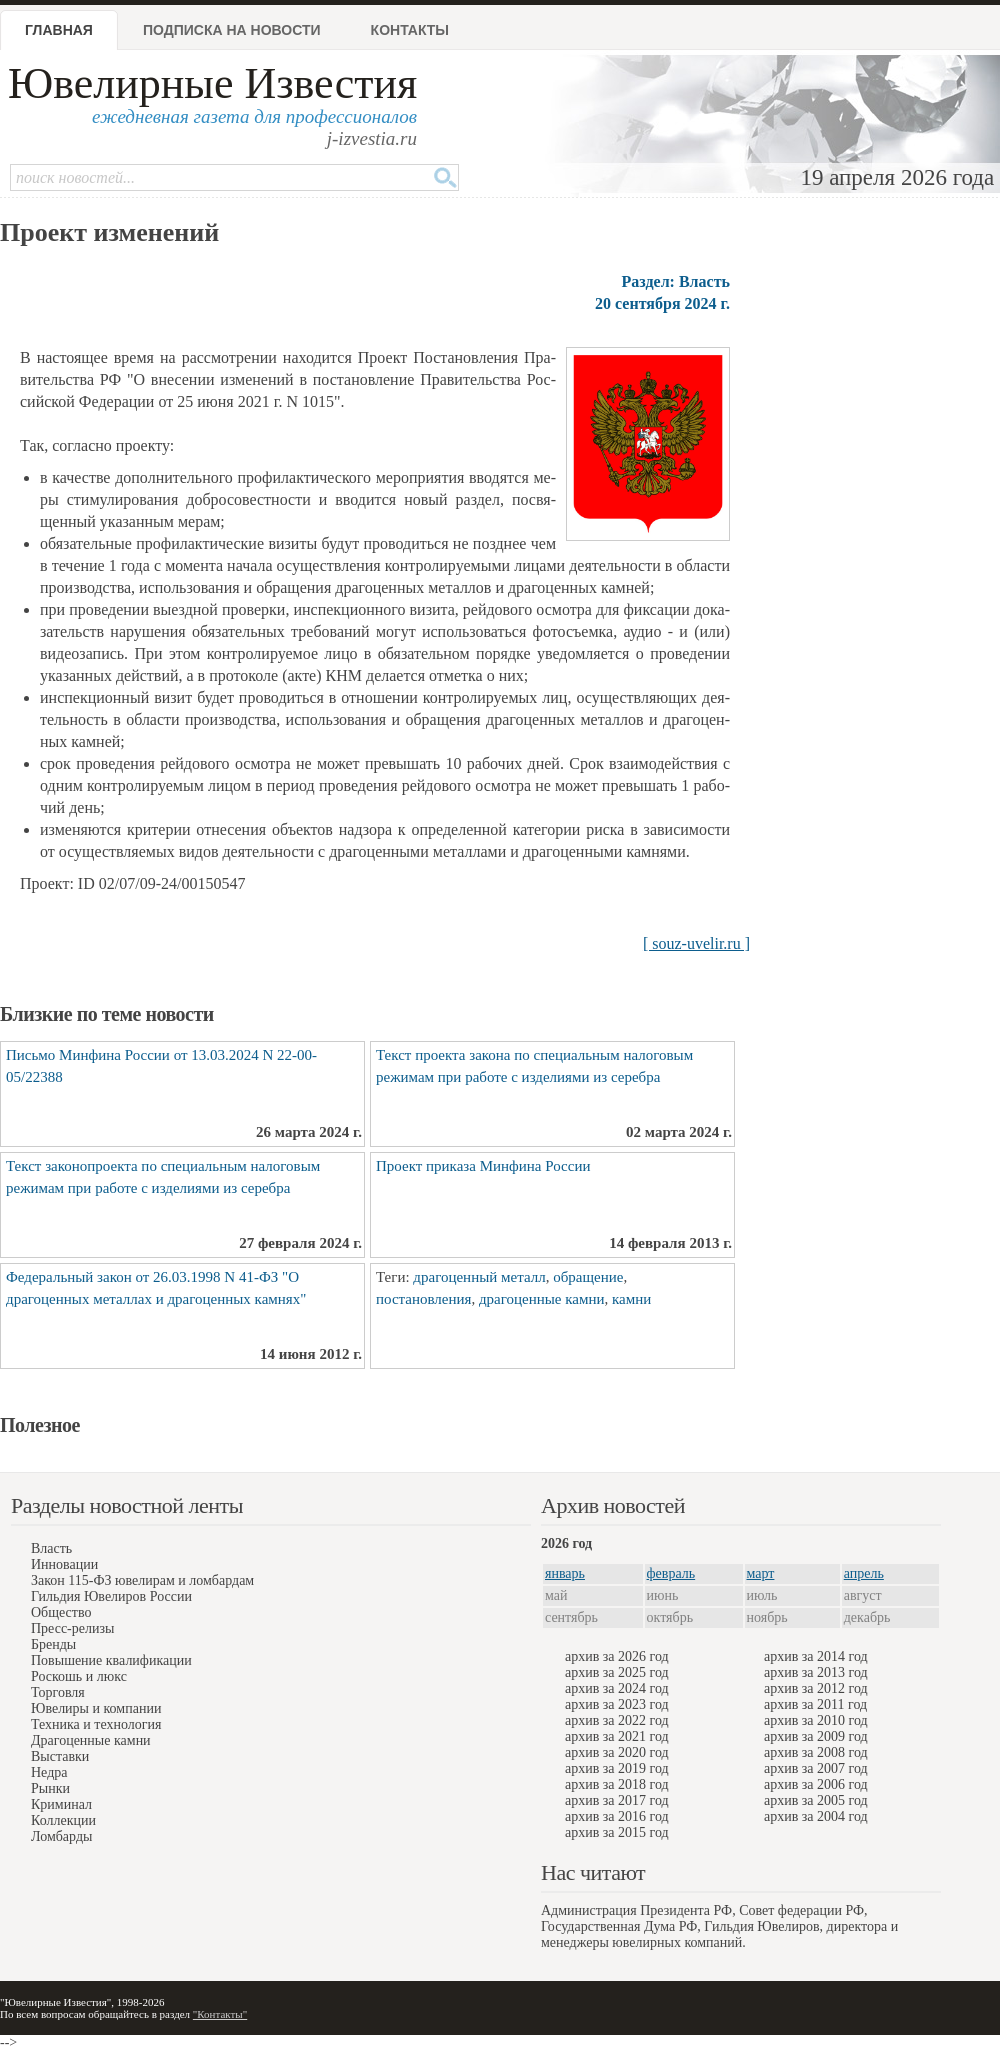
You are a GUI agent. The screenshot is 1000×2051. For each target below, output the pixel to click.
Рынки (50, 1788)
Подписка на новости (232, 30)
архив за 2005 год (816, 1800)
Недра (49, 1772)
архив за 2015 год (617, 1832)
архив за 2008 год (816, 1752)
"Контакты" (220, 2014)
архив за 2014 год (816, 1656)
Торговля (58, 1692)
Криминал (61, 1804)
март (761, 1573)
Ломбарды (61, 1836)
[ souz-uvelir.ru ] (696, 943)
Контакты (410, 30)
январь (565, 1573)
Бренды (53, 1644)
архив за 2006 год (816, 1784)
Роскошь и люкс (79, 1676)
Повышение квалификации (111, 1660)
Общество (61, 1612)
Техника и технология (96, 1724)
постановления (423, 1299)
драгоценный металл (479, 1277)
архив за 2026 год (617, 1656)
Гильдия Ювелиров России (111, 1596)
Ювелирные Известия (212, 83)
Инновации (64, 1564)
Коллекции (63, 1820)
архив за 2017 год (617, 1800)
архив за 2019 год (617, 1768)
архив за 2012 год (816, 1688)
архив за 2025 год (617, 1672)
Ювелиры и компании (96, 1708)
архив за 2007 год (816, 1768)
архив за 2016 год (617, 1816)
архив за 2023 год (617, 1704)
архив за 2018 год (617, 1784)
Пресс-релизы (72, 1628)
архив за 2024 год (617, 1688)
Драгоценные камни (91, 1740)
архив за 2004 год (816, 1816)
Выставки (60, 1756)
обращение (588, 1277)
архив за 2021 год (617, 1736)
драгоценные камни (542, 1299)
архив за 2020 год (617, 1752)
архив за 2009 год (816, 1736)
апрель (864, 1573)
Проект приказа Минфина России (483, 1166)
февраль (671, 1573)
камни (631, 1299)
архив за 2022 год (617, 1720)
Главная (59, 30)
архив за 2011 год (815, 1704)
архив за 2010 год (816, 1720)
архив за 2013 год (816, 1672)
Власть (51, 1548)
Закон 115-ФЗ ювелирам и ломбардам (142, 1580)
